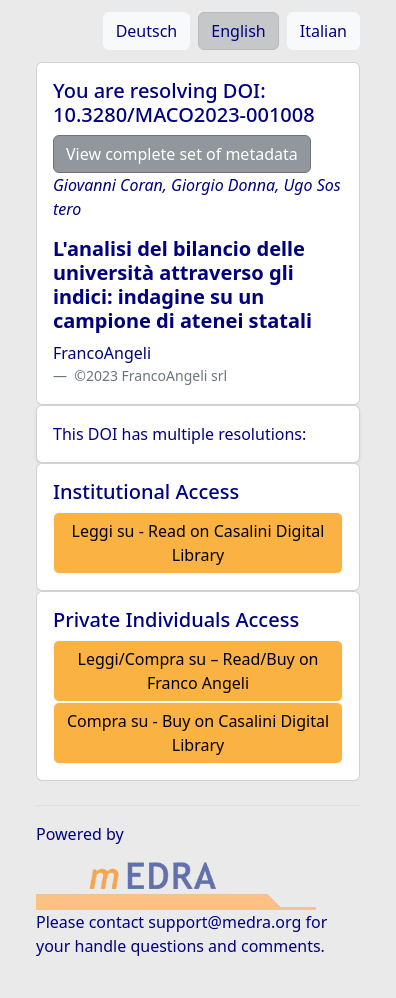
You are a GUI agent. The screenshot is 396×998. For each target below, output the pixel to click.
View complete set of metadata (182, 154)
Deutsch (147, 31)
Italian (323, 31)
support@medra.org (224, 922)
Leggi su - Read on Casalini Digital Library (198, 543)
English (238, 31)
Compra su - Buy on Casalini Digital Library (198, 733)
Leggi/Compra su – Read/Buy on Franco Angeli (198, 671)
